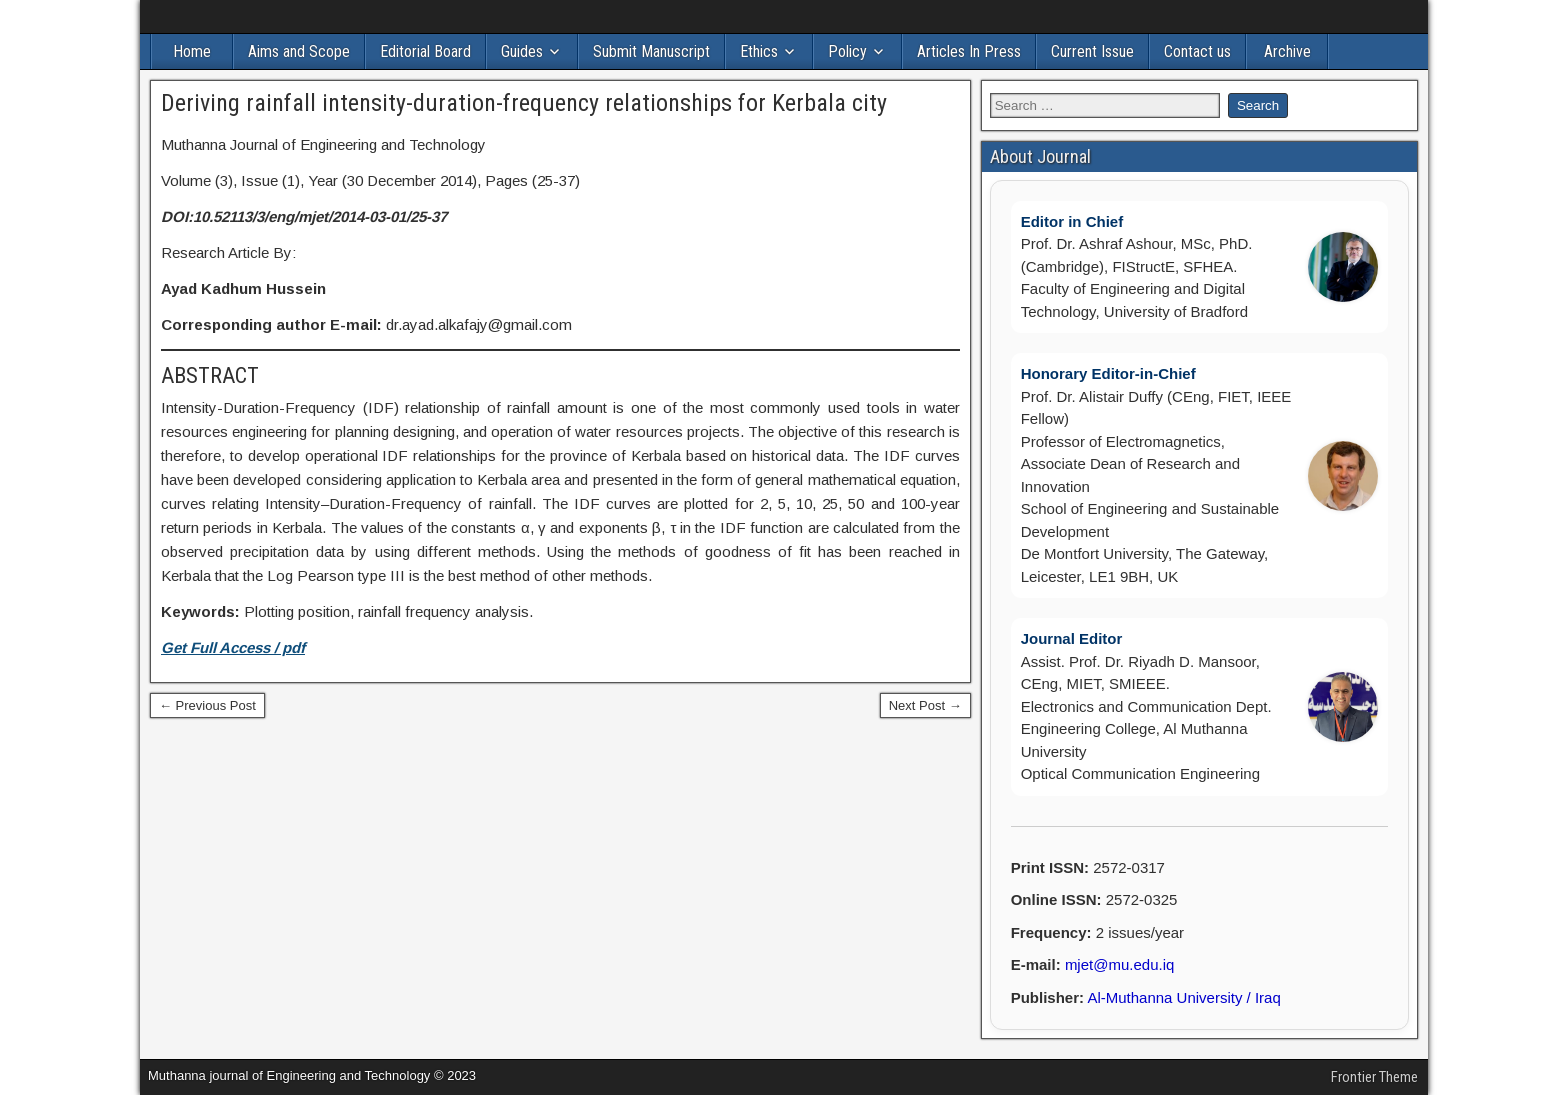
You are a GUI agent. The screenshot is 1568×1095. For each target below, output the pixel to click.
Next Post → (925, 705)
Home (192, 51)
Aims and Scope (299, 51)
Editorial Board (425, 51)
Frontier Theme (1374, 1077)
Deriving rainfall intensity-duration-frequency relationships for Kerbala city (524, 103)
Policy (847, 51)
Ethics (759, 51)
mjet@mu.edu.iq (1119, 964)
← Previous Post (207, 705)
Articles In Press (969, 51)
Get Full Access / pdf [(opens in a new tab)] (233, 647)
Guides (522, 51)
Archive (1287, 51)
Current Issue (1092, 51)
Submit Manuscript (651, 51)
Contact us (1197, 51)
